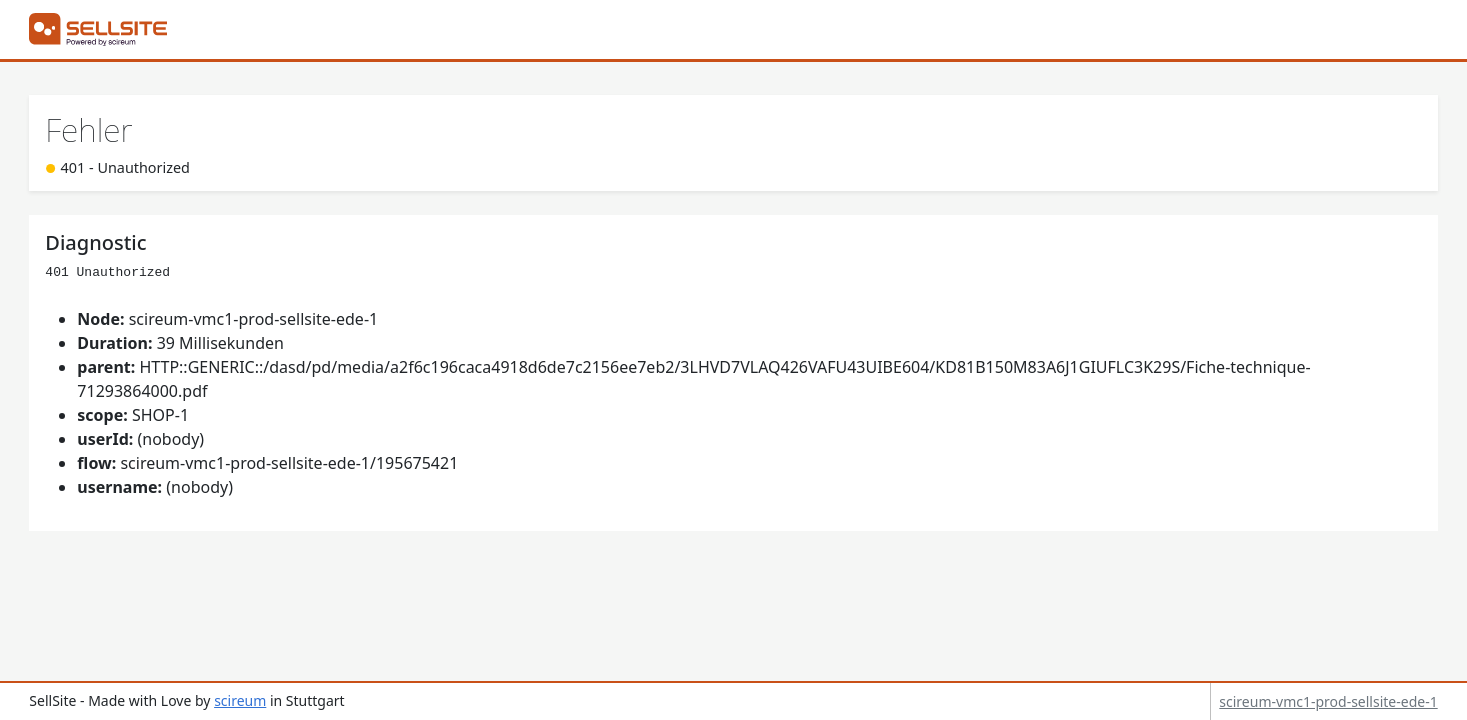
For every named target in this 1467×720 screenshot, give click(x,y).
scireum (240, 700)
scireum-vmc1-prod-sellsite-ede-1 (1328, 701)
